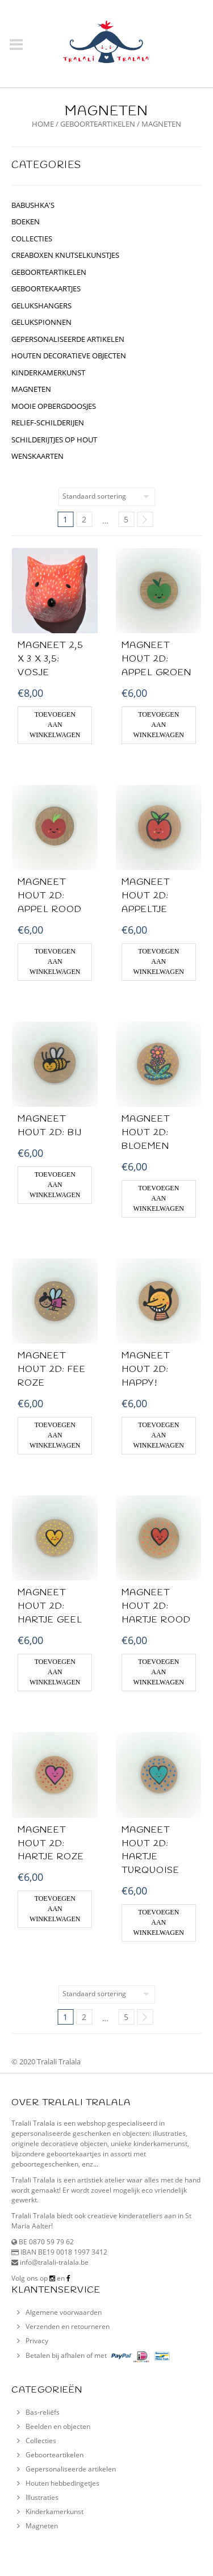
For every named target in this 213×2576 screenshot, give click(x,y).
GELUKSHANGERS (41, 305)
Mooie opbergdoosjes (53, 406)
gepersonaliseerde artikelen (67, 339)
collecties (31, 238)
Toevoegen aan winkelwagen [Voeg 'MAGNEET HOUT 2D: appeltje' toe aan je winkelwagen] (158, 961)
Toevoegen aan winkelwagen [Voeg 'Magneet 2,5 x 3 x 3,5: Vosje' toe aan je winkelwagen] (55, 724)
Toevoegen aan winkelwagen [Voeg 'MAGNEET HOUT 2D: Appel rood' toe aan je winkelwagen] (55, 961)
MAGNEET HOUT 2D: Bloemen (146, 1132)
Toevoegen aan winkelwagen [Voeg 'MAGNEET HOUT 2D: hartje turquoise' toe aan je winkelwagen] (158, 1922)
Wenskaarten (37, 456)
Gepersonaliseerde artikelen (71, 2469)
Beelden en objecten (58, 2426)
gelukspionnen (41, 322)
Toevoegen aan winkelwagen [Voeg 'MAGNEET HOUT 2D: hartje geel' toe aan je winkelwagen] (55, 1672)
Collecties (41, 2440)
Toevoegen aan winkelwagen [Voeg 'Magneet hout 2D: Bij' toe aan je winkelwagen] (55, 1184)
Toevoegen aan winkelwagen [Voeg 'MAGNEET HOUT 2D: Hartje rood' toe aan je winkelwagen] (158, 1672)
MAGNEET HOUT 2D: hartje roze (51, 1843)
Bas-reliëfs (43, 2412)
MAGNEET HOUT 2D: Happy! (146, 1369)
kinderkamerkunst (48, 372)
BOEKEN (25, 221)
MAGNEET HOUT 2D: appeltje (146, 895)
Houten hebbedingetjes (62, 2483)
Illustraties (42, 2497)
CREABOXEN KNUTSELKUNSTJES (65, 255)
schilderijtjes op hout (54, 439)
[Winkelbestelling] (107, 497)
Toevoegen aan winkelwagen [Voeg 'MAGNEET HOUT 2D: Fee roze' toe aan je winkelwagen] (55, 1435)
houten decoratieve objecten (68, 355)
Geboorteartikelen (54, 2455)
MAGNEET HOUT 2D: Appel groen (156, 659)
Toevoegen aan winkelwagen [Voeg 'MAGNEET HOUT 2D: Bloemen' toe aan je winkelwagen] (158, 1198)
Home (43, 124)
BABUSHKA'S (33, 205)
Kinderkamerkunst (54, 2511)
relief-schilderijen (47, 422)
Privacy (37, 2340)
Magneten (31, 389)
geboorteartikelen (97, 124)
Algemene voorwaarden (64, 2312)
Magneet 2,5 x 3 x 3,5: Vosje (50, 659)
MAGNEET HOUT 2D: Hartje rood (156, 1606)
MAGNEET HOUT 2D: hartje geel (50, 1606)
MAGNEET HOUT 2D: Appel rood (50, 895)
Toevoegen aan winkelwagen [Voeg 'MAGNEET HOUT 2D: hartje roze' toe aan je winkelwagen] (55, 1909)
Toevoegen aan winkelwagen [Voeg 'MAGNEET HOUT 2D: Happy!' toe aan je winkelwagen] (158, 1435)
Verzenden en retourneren (68, 2326)
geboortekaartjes (46, 288)
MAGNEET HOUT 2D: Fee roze (52, 1369)
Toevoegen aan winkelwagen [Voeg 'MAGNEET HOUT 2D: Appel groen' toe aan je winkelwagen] (158, 724)
